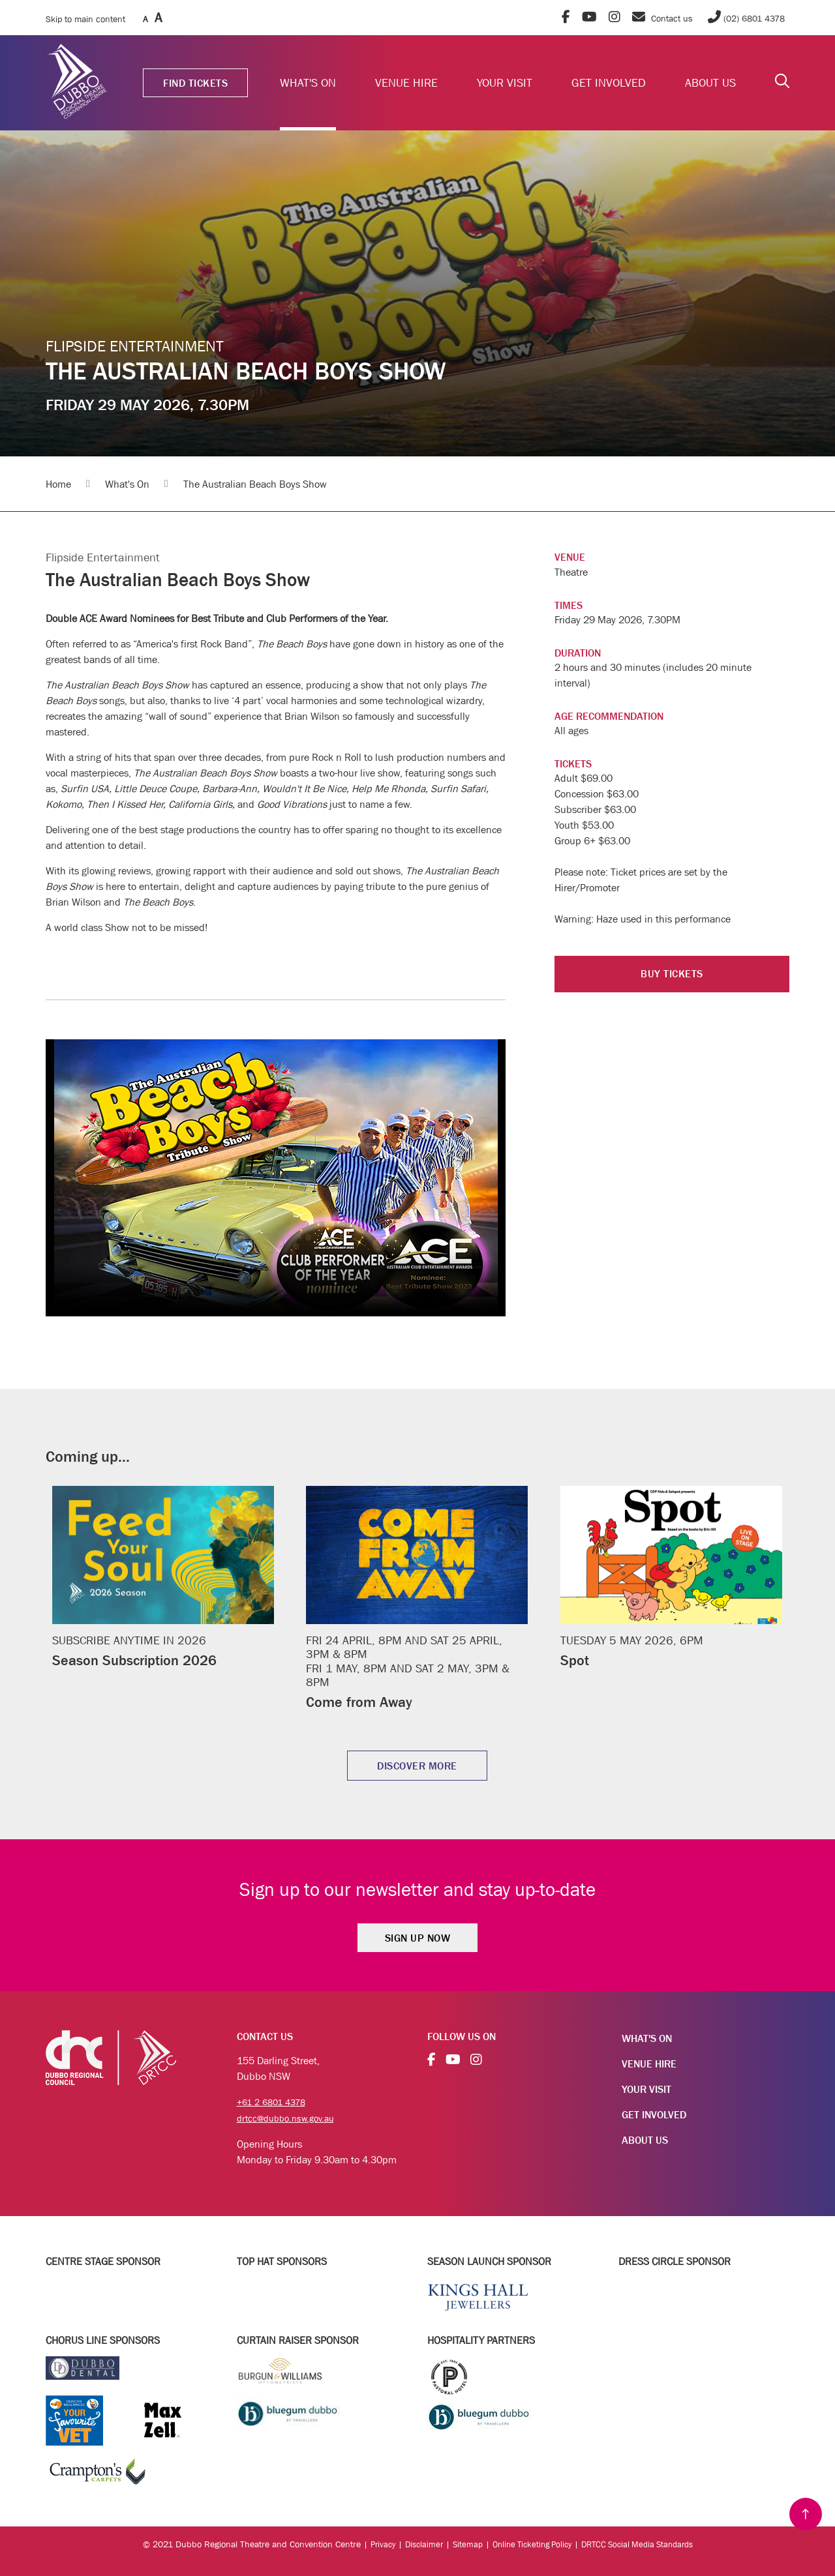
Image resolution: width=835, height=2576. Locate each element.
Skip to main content (85, 19)
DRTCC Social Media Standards (644, 2543)
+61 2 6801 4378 (275, 2101)
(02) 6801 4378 (745, 18)
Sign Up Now (418, 1938)
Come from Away (364, 1701)
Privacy (372, 2543)
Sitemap (461, 2543)
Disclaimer (416, 2543)
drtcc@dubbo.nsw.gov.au (291, 2117)
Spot (576, 1659)
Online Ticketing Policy (530, 2543)
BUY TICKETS (672, 974)
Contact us (662, 18)
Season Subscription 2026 (141, 1659)
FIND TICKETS (195, 83)
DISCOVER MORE (417, 1765)
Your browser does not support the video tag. (276, 1177)
